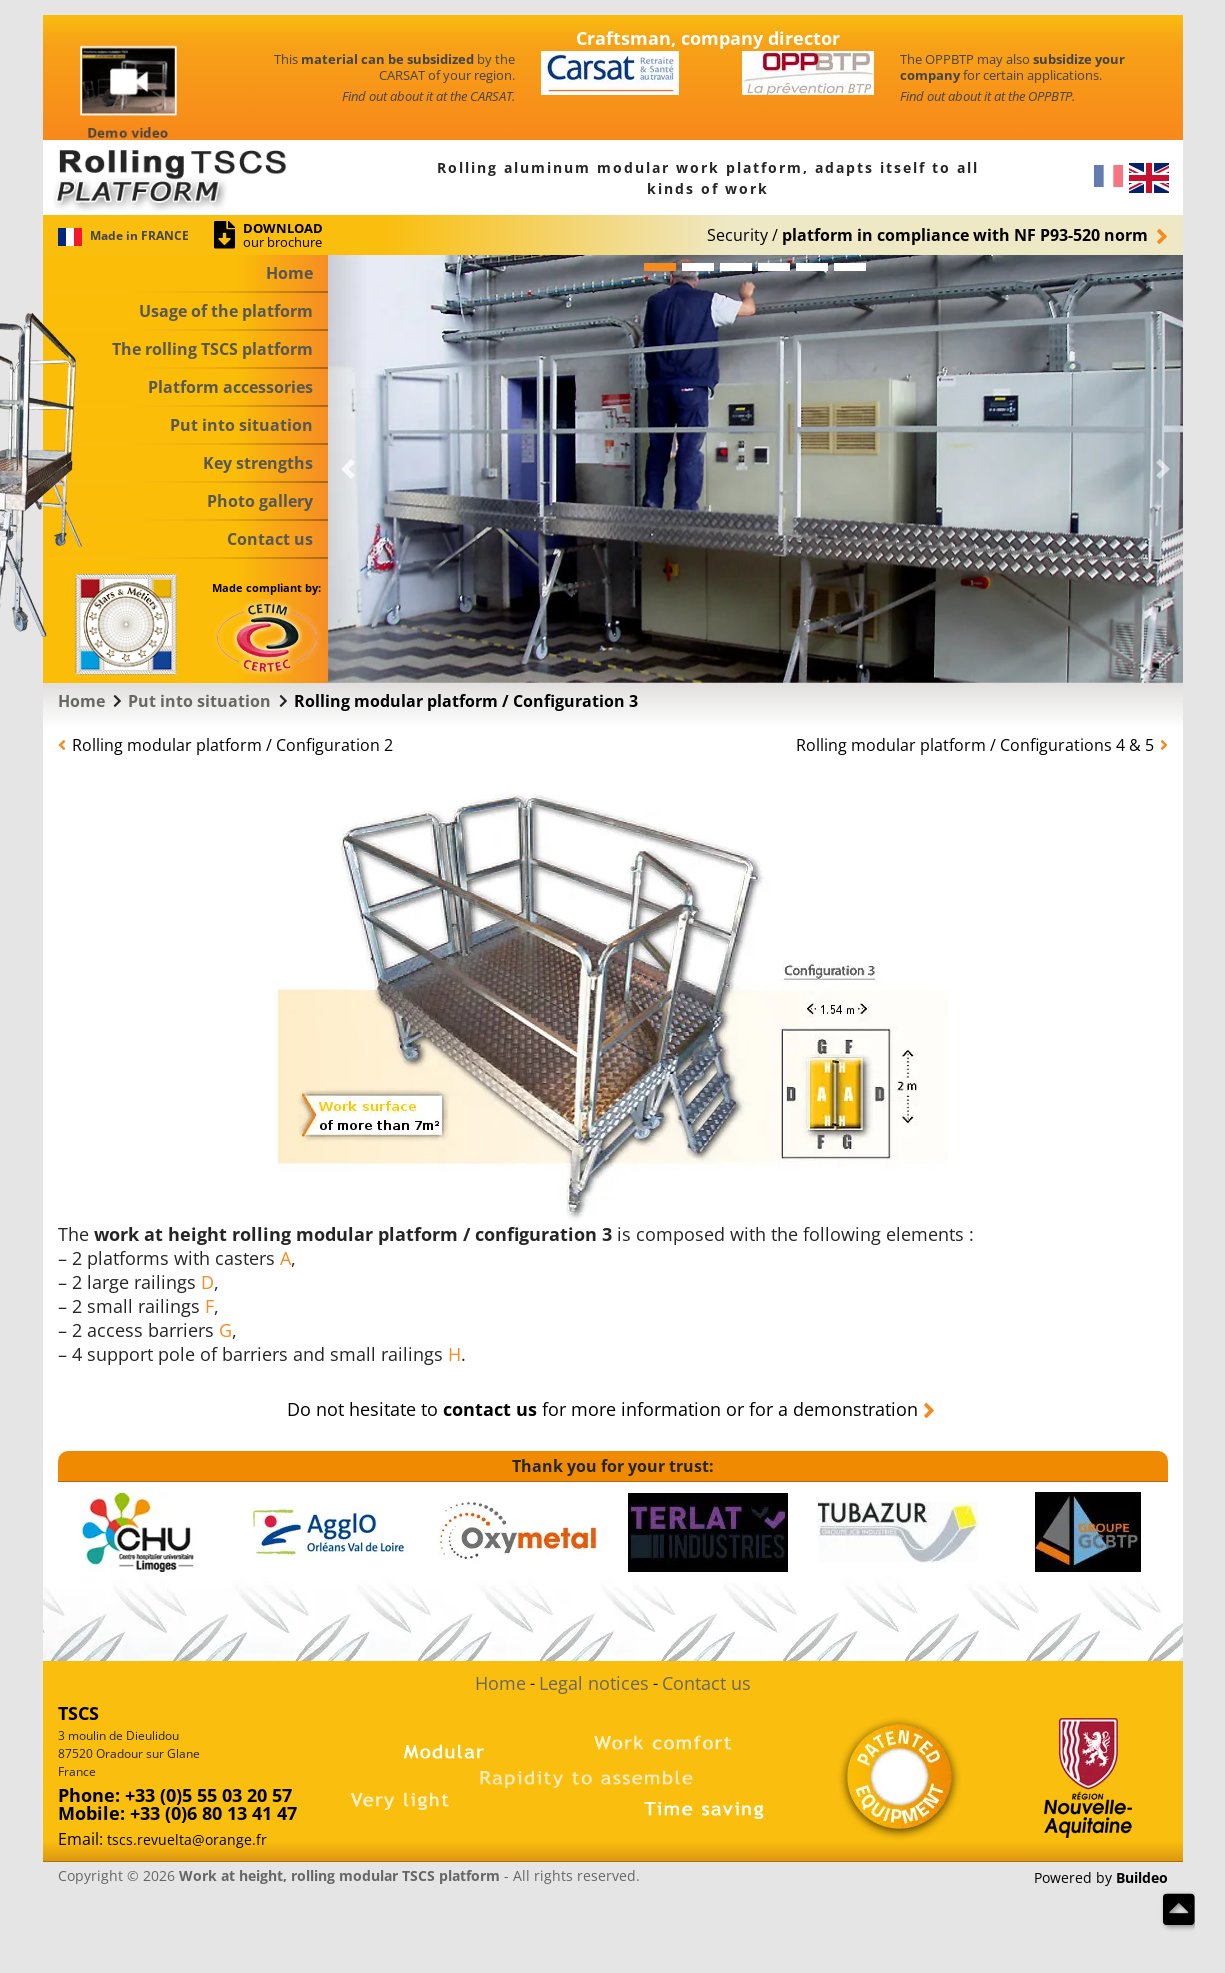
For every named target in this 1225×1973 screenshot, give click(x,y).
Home (500, 1683)
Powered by (1101, 1878)
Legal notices (594, 1683)
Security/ (927, 235)
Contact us (706, 1683)
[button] (348, 469)
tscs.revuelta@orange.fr (187, 1839)
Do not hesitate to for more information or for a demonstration (602, 1409)
